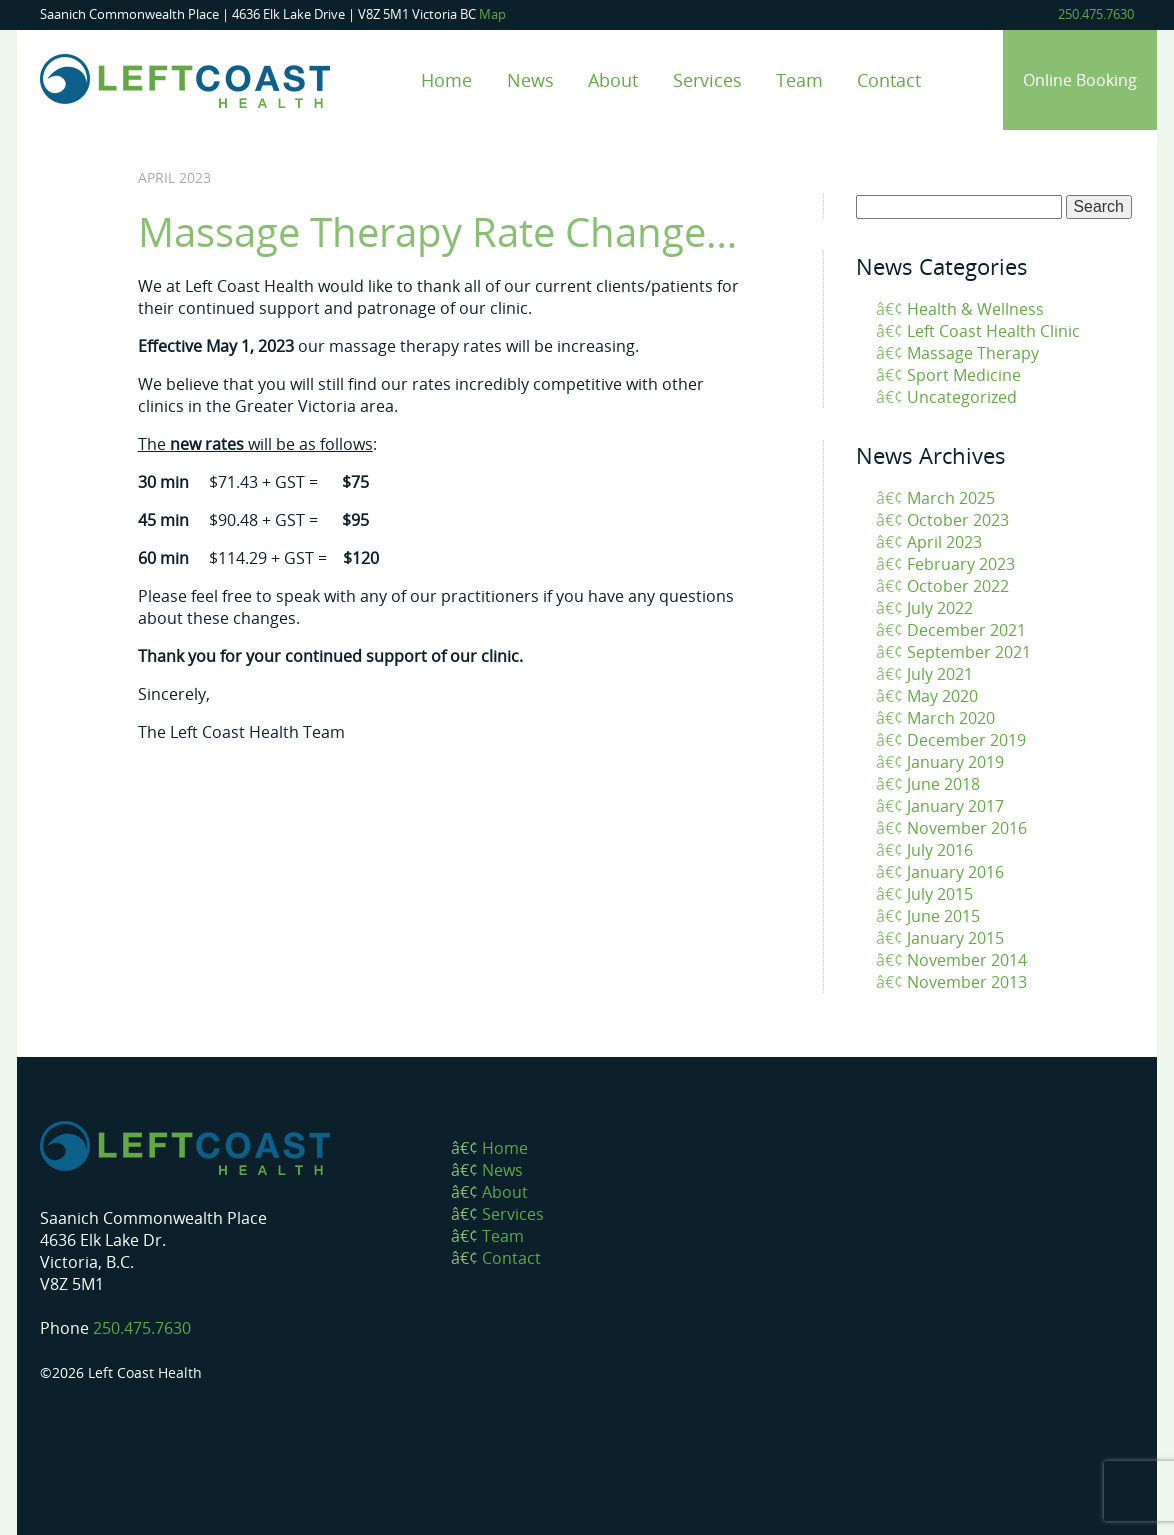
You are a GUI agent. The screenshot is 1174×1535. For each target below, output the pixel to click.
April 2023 (944, 542)
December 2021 (966, 630)
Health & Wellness (975, 309)
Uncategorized (962, 397)
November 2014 (967, 960)
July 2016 (940, 850)
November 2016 (967, 828)
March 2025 (951, 498)
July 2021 (940, 674)
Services (707, 79)
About (613, 79)
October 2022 (958, 586)
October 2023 (958, 520)
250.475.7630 (1096, 14)
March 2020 (951, 718)
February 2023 (961, 564)
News (530, 79)
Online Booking (1080, 80)
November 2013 (967, 982)
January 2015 (955, 938)
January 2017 (955, 806)
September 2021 (969, 652)
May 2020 (942, 696)
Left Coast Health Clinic (993, 331)
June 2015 (943, 916)
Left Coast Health (185, 81)
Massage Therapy (973, 353)
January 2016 (955, 872)
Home (446, 79)
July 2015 (940, 894)
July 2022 (940, 608)
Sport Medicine (964, 375)
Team (799, 79)
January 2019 (955, 762)
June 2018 (943, 784)
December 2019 (966, 740)
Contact (889, 79)
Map (492, 14)
